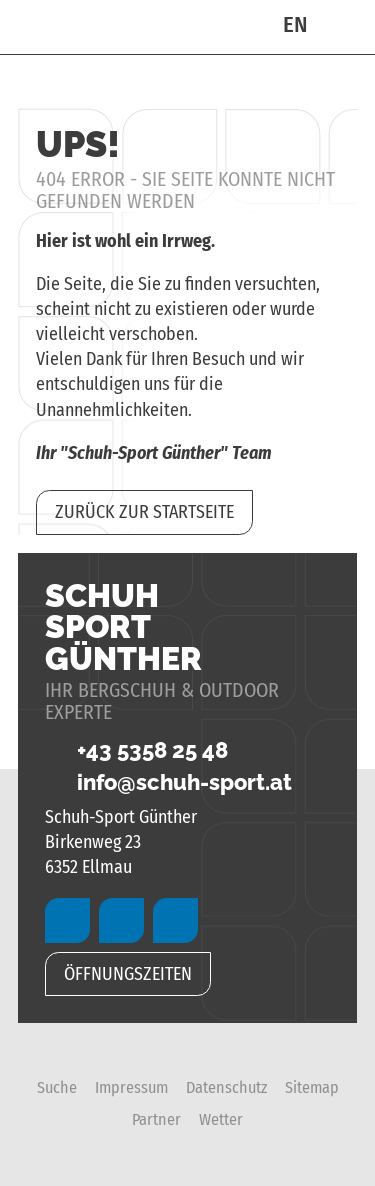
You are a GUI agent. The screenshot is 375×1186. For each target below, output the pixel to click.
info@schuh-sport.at (168, 783)
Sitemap (312, 1087)
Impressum (131, 1087)
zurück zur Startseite (144, 512)
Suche (57, 1087)
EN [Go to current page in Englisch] (295, 24)
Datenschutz (226, 1087)
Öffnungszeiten (128, 974)
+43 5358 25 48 (136, 751)
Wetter (221, 1119)
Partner (156, 1119)
